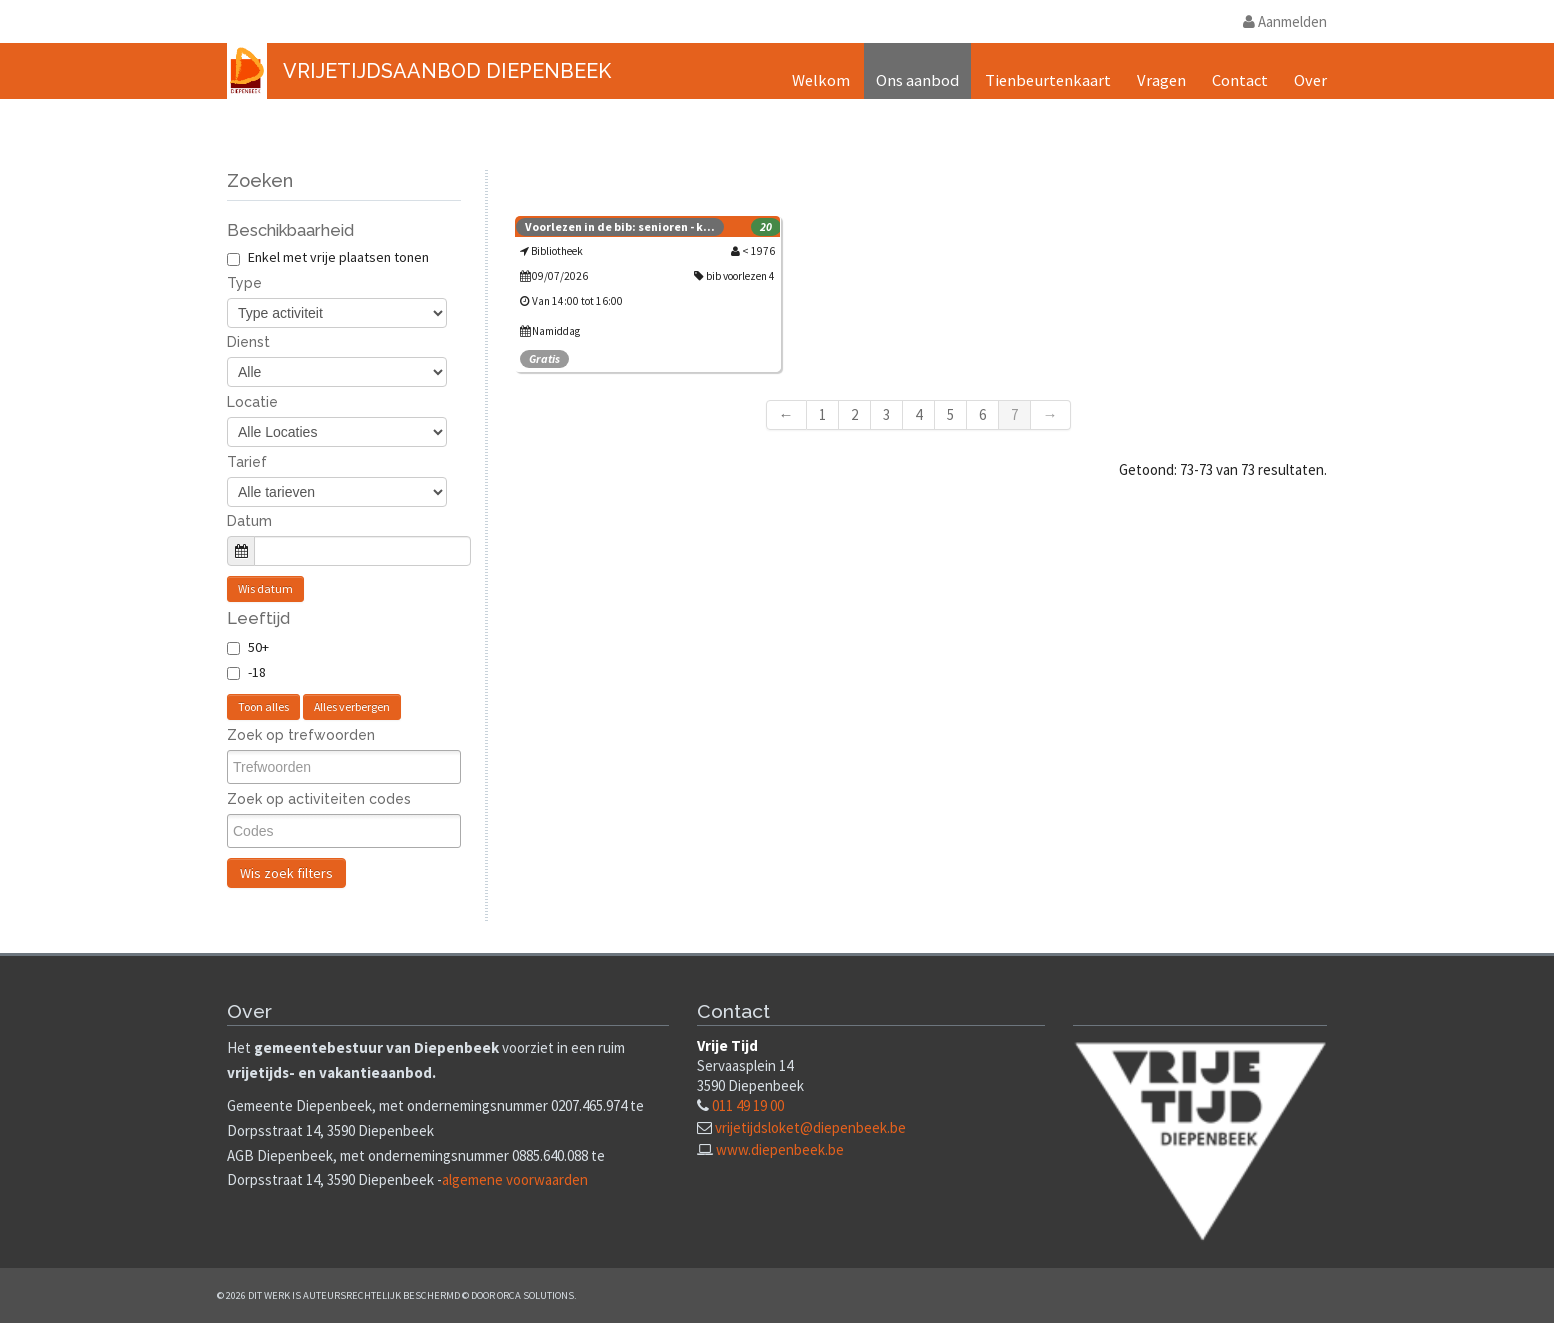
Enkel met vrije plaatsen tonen (328, 257)
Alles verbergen (352, 706)
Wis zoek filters (286, 873)
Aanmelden (1285, 21)
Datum (249, 521)
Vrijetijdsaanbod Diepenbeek (447, 71)
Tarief (247, 462)
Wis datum (265, 588)
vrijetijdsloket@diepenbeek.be (810, 1127)
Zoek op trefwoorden (301, 735)
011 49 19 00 (748, 1105)
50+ (258, 647)
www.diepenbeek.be (780, 1149)
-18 (257, 672)
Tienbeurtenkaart (1048, 80)
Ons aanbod (917, 80)
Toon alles (263, 706)
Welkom (821, 80)
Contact (1240, 80)
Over (1310, 80)
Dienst (248, 342)
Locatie (252, 402)
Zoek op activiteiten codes (319, 799)
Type (244, 283)
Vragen (1161, 80)
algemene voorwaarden (515, 1179)
